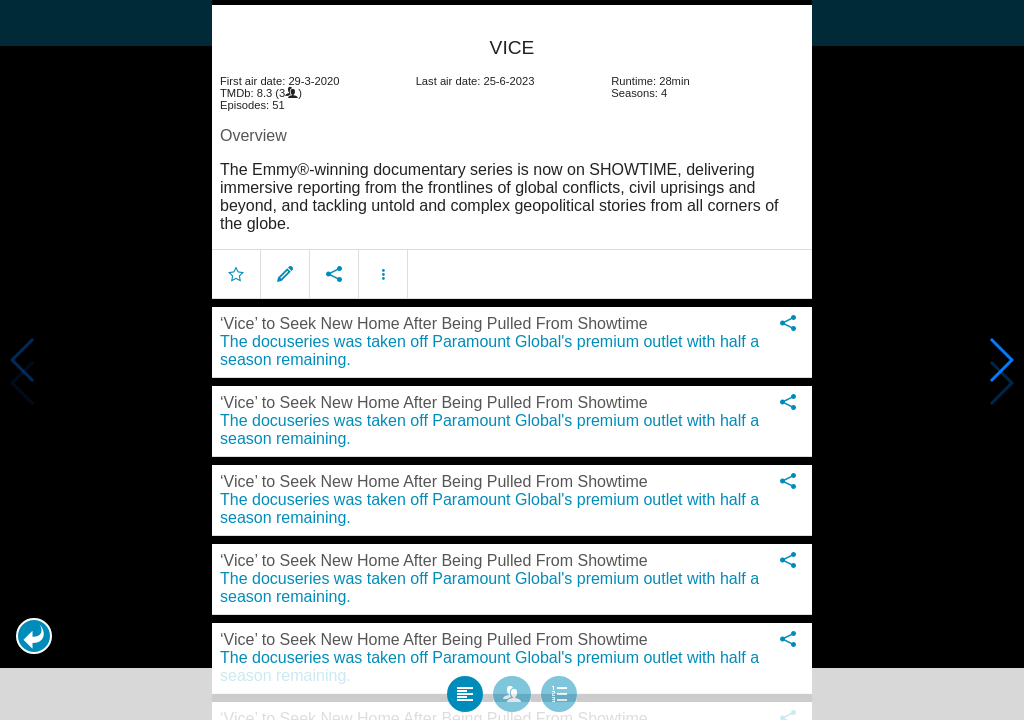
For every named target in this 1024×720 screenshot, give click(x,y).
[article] (512, 144)
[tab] (465, 682)
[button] (34, 636)
